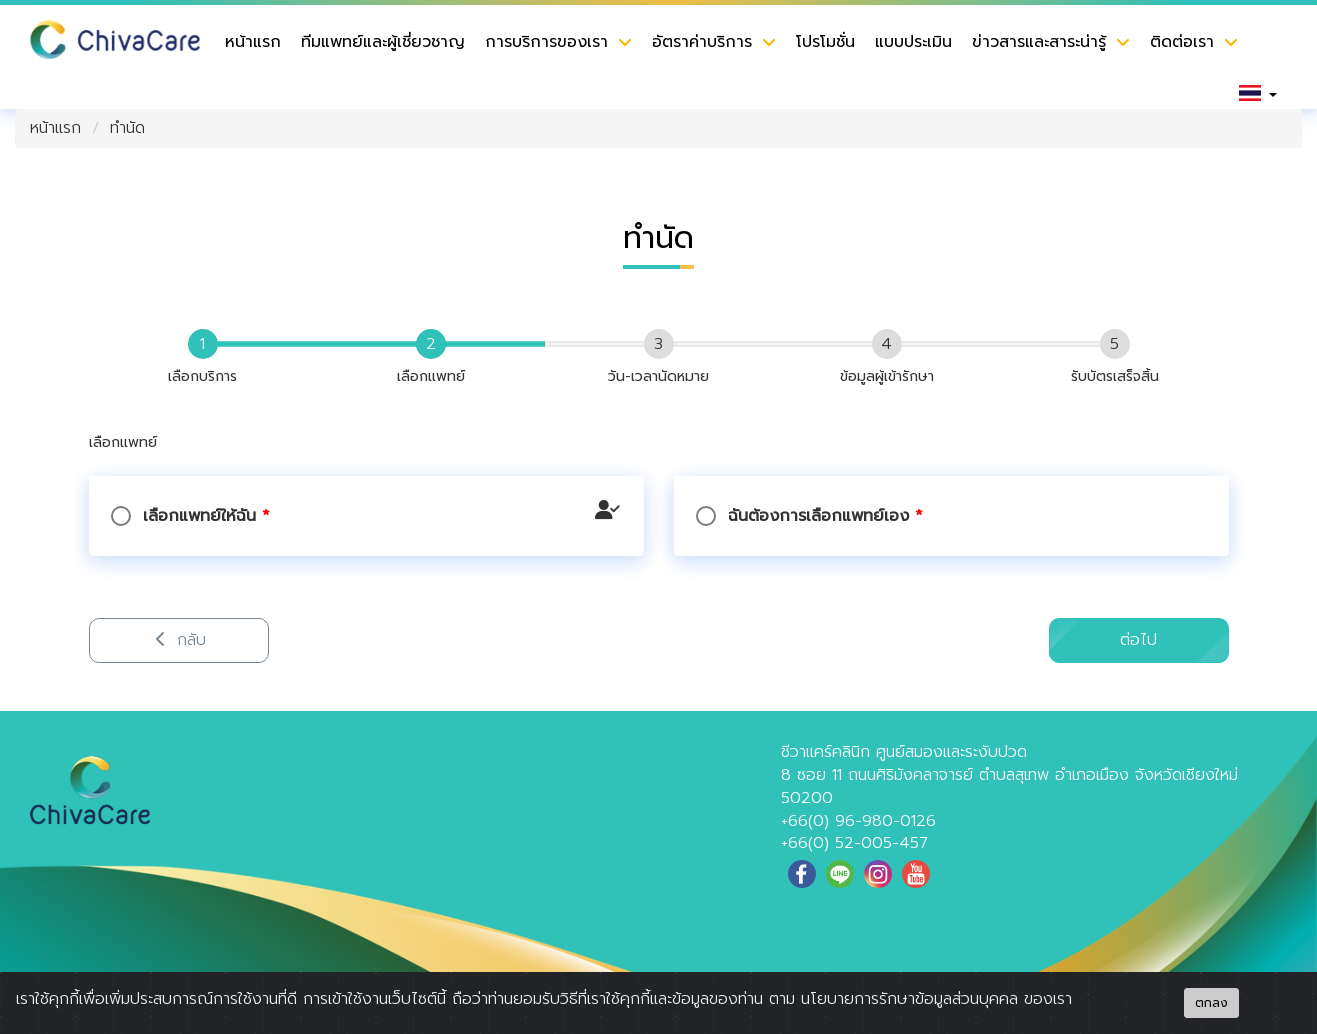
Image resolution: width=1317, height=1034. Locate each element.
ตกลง (1211, 1003)
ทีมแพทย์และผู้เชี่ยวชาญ (383, 42)
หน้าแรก (253, 42)
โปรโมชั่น (825, 42)
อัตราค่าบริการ (702, 42)
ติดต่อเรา (1182, 42)
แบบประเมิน (913, 42)
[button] (1258, 94)
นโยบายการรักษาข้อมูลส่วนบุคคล (909, 999)
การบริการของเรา (546, 42)
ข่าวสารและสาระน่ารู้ (1039, 42)
